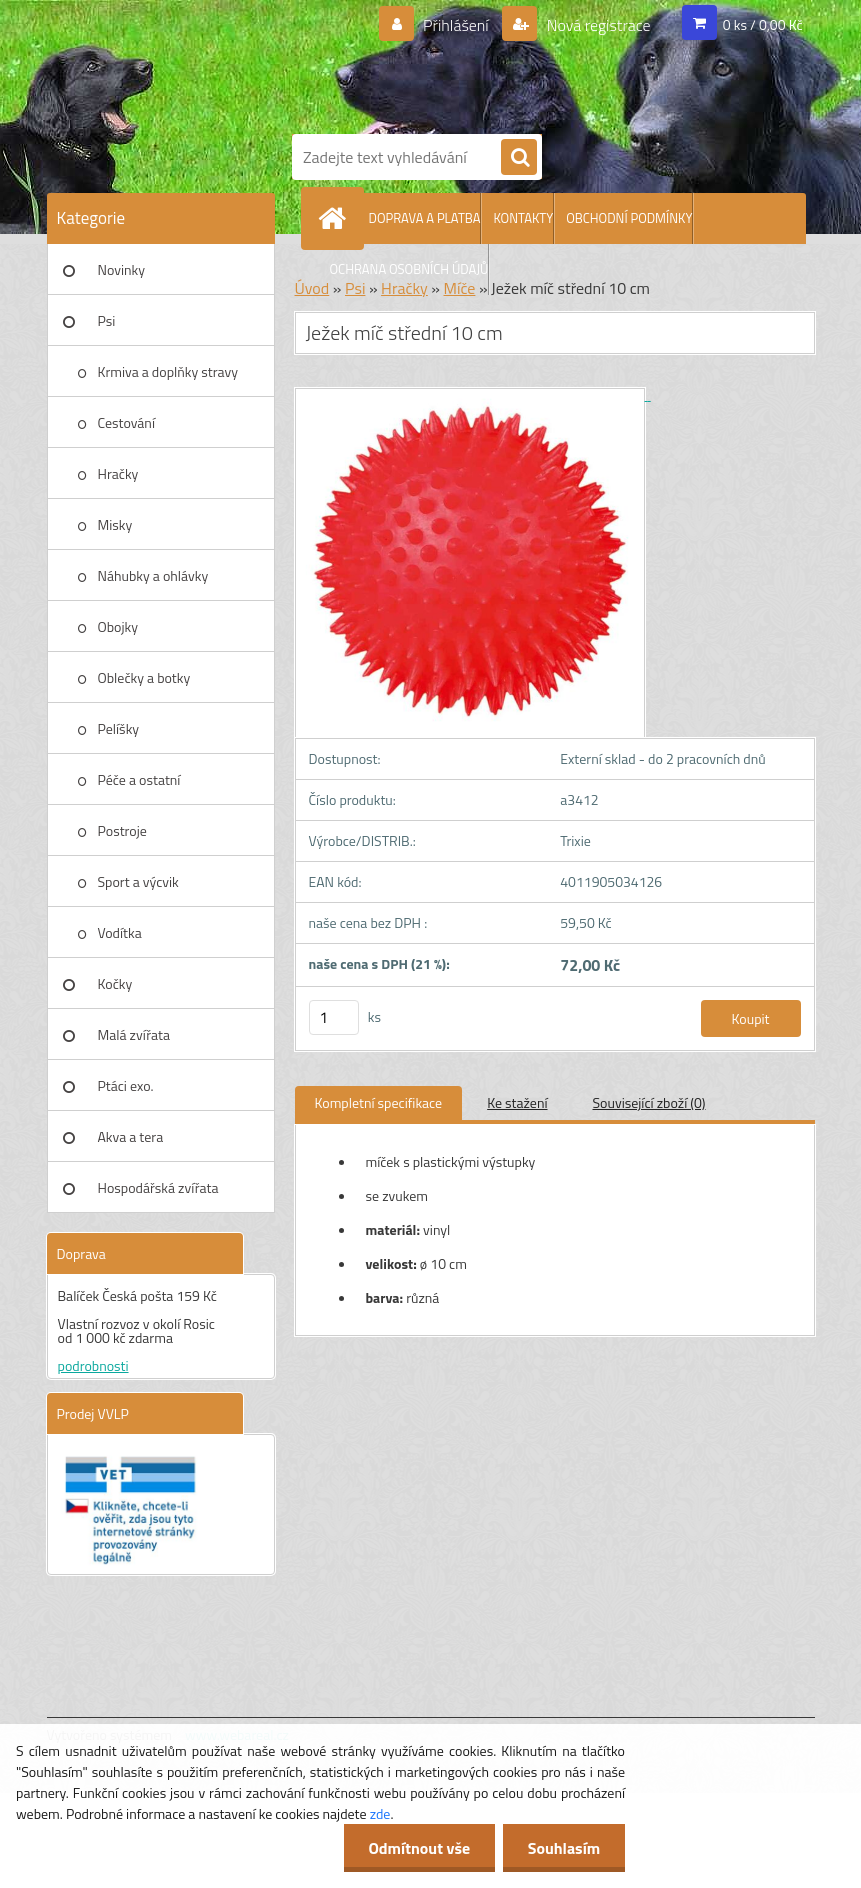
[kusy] (334, 1017)
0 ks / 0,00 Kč (763, 24)
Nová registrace (597, 25)
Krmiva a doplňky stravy (168, 371)
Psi (107, 320)
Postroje (122, 830)
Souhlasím (563, 1848)
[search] (519, 158)
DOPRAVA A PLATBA (425, 218)
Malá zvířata (134, 1034)
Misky (115, 524)
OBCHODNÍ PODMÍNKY (629, 218)
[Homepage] (337, 218)
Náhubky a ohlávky (153, 575)
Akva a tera (131, 1136)
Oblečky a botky (144, 677)
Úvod (312, 288)
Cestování (126, 422)
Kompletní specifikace (379, 1102)
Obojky (118, 626)
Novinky (121, 269)
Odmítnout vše (419, 1848)
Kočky (115, 983)
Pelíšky (119, 728)
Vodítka (120, 932)
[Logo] (547, 63)
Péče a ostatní (139, 779)
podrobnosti (93, 1365)
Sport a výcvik (138, 881)
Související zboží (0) (649, 1102)
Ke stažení (517, 1102)
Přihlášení (455, 25)
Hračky (118, 473)
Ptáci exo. (126, 1085)
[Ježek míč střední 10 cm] (473, 394)
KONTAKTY (523, 218)
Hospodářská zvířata (158, 1187)
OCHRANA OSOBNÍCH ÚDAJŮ (409, 269)
